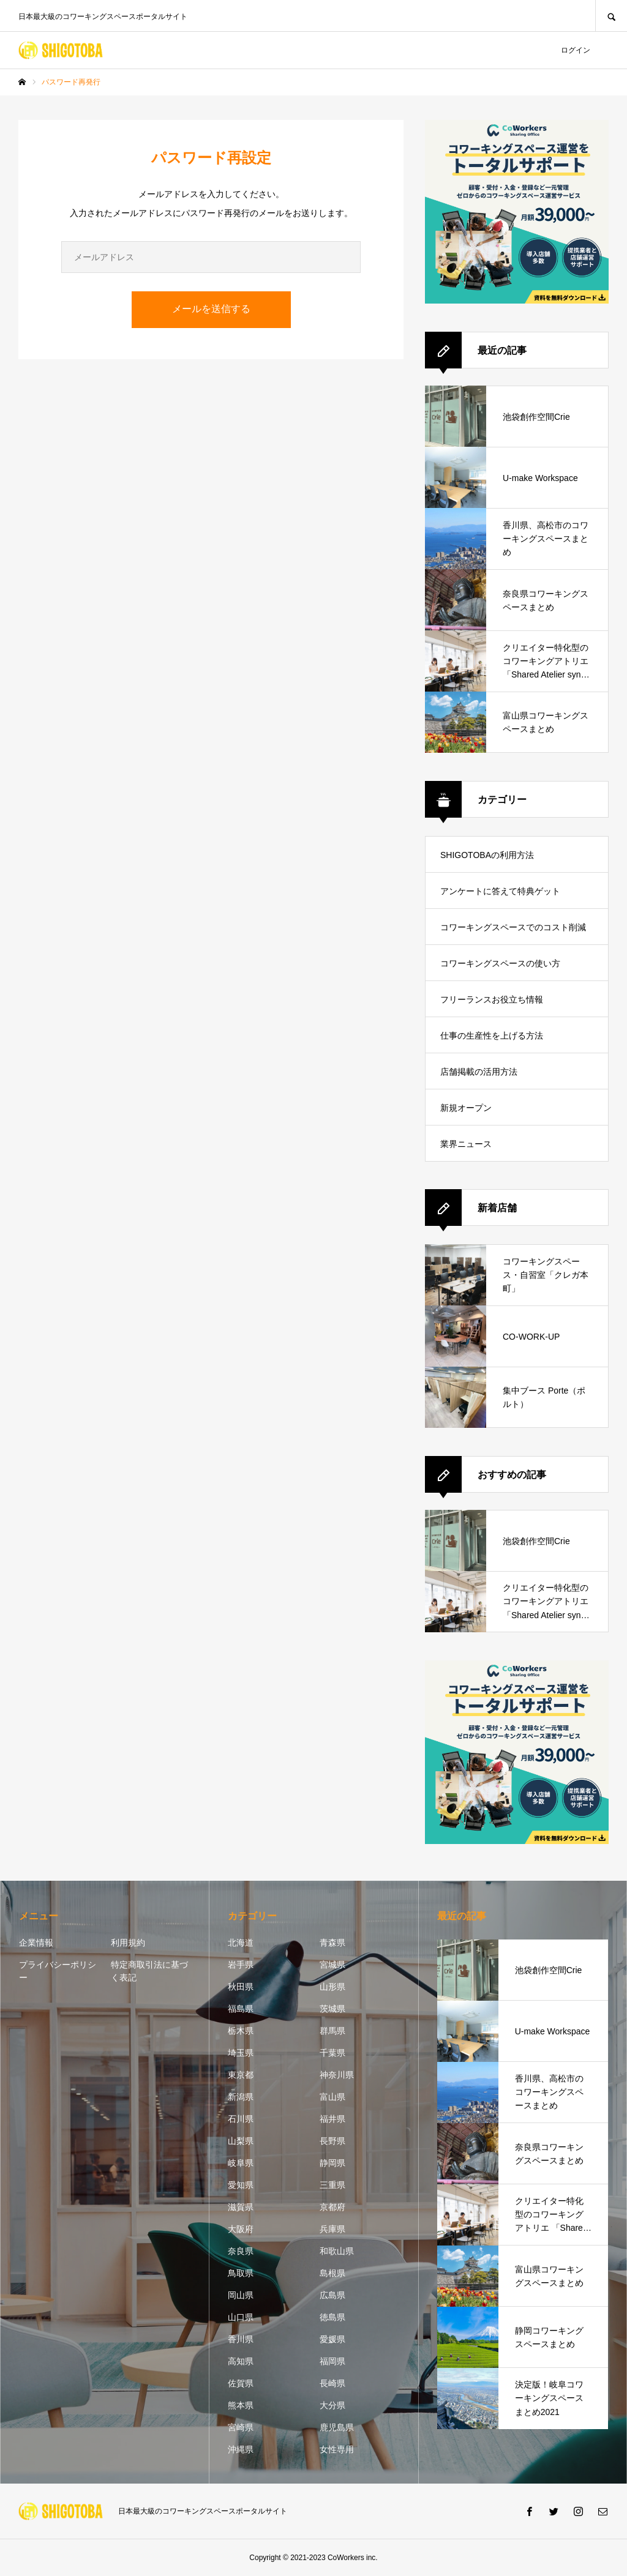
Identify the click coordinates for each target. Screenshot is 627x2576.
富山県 (332, 2097)
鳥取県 (240, 2273)
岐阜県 (240, 2163)
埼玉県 (240, 2053)
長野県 (332, 2141)
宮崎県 (240, 2427)
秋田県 (240, 1987)
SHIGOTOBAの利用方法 (487, 855)
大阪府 (240, 2229)
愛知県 (240, 2185)
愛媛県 (332, 2339)
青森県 (332, 1942)
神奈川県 (337, 2075)
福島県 (240, 2009)
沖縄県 (240, 2449)
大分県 (332, 2405)
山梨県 (240, 2141)
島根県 (332, 2273)
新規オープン (466, 1108)
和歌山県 (337, 2251)
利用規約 (128, 1942)
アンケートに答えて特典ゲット (500, 891)
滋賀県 (240, 2207)
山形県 (332, 1987)
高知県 (240, 2361)
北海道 (240, 1942)
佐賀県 (240, 2383)
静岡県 (332, 2163)
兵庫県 (332, 2229)
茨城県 (332, 2009)
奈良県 (240, 2251)
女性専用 (337, 2449)
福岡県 (332, 2361)
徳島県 (332, 2317)
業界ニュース (466, 1144)
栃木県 (240, 2031)
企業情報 (36, 1942)
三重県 (332, 2185)
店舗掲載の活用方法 (478, 1072)
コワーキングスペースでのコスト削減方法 (513, 933)
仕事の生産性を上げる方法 (491, 1035)
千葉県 (332, 2053)
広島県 (332, 2295)
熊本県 (240, 2405)
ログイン (575, 50)
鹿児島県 (337, 2427)
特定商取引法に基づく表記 (149, 1971)
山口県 (240, 2317)
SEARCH (611, 15)
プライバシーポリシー (57, 1971)
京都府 (332, 2207)
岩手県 (240, 1964)
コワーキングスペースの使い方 (500, 963)
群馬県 (332, 2031)
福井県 (332, 2119)
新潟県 (240, 2097)
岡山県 (240, 2295)
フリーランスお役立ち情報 (491, 999)
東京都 (240, 2075)
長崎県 (332, 2383)
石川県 (240, 2119)
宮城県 (332, 1964)
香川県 (240, 2339)
